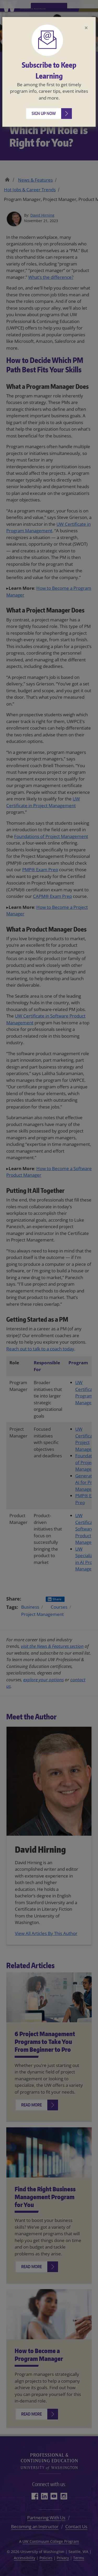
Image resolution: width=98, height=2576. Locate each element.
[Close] (86, 28)
